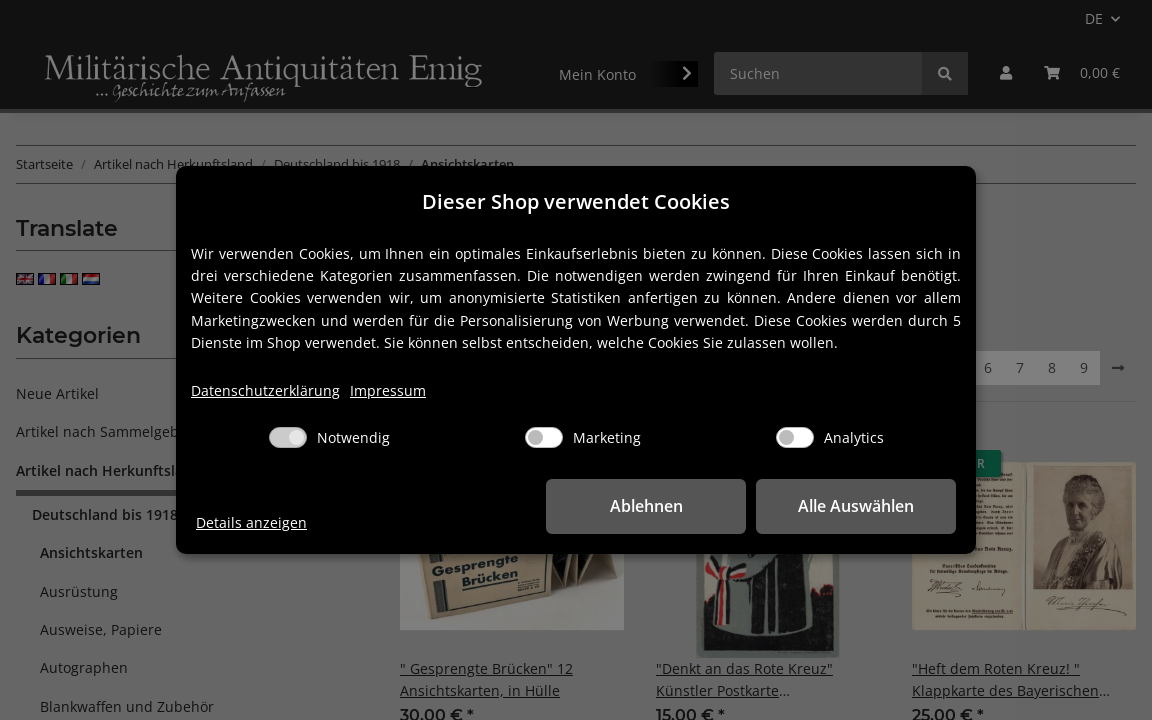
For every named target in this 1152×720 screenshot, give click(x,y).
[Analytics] (795, 437)
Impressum (388, 390)
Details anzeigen (251, 522)
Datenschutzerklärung (265, 390)
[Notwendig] (288, 437)
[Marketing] (544, 437)
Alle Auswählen (856, 506)
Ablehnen (646, 506)
